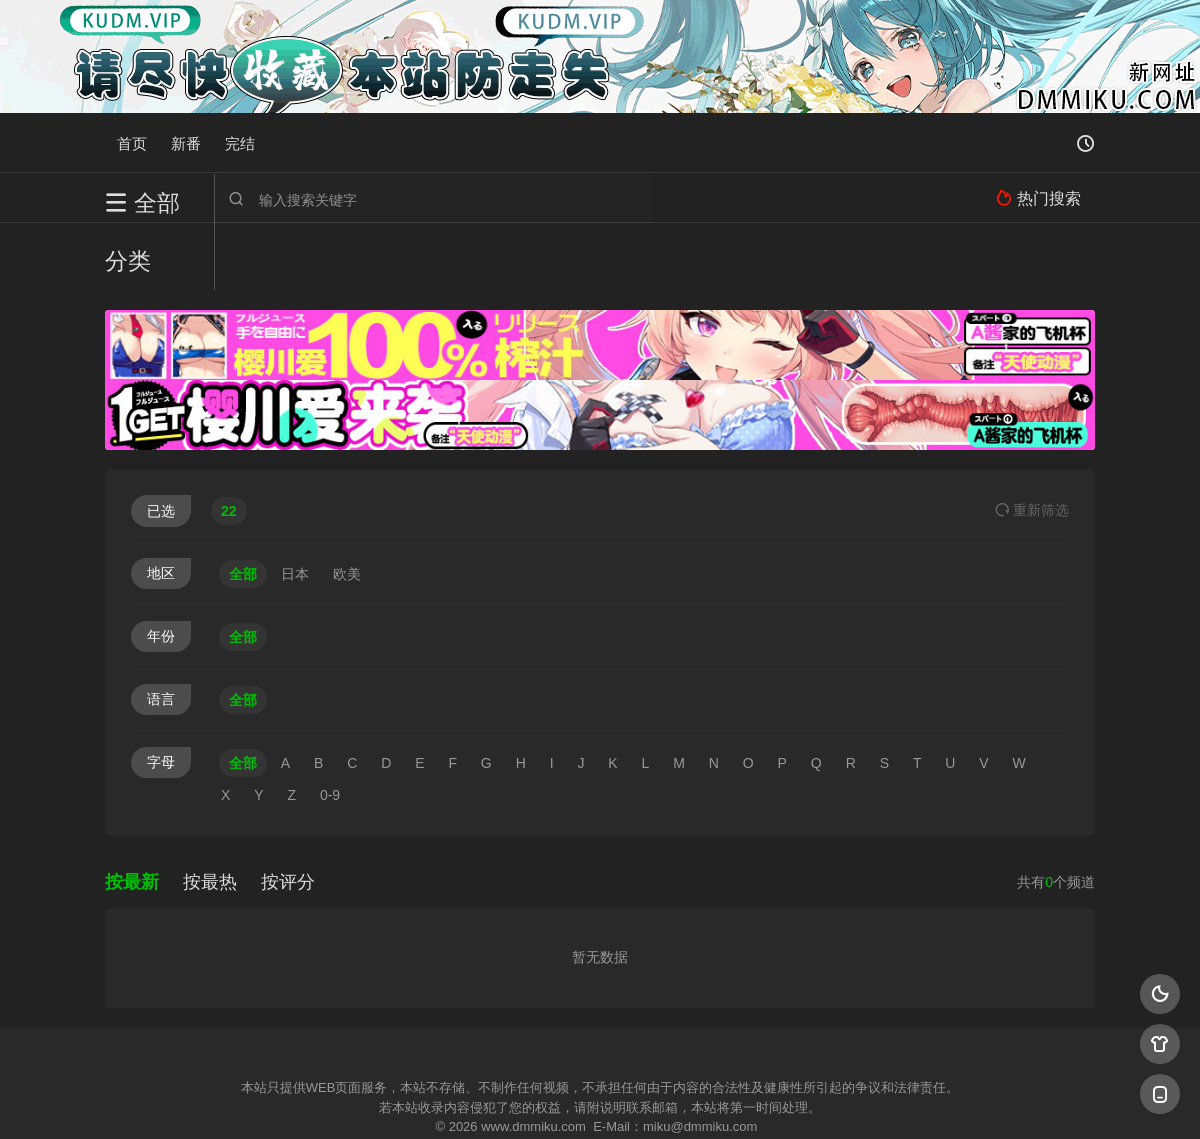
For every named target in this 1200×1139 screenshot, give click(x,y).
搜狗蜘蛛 (600, 1098)
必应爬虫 (843, 1098)
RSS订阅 (357, 1098)
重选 (1032, 443)
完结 (240, 142)
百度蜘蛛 (439, 1098)
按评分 (288, 815)
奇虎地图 (681, 1098)
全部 (243, 507)
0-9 (330, 728)
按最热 (210, 815)
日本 (295, 507)
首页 (132, 142)
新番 (186, 142)
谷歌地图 (762, 1098)
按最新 (132, 815)
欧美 (347, 507)
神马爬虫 (520, 1098)
